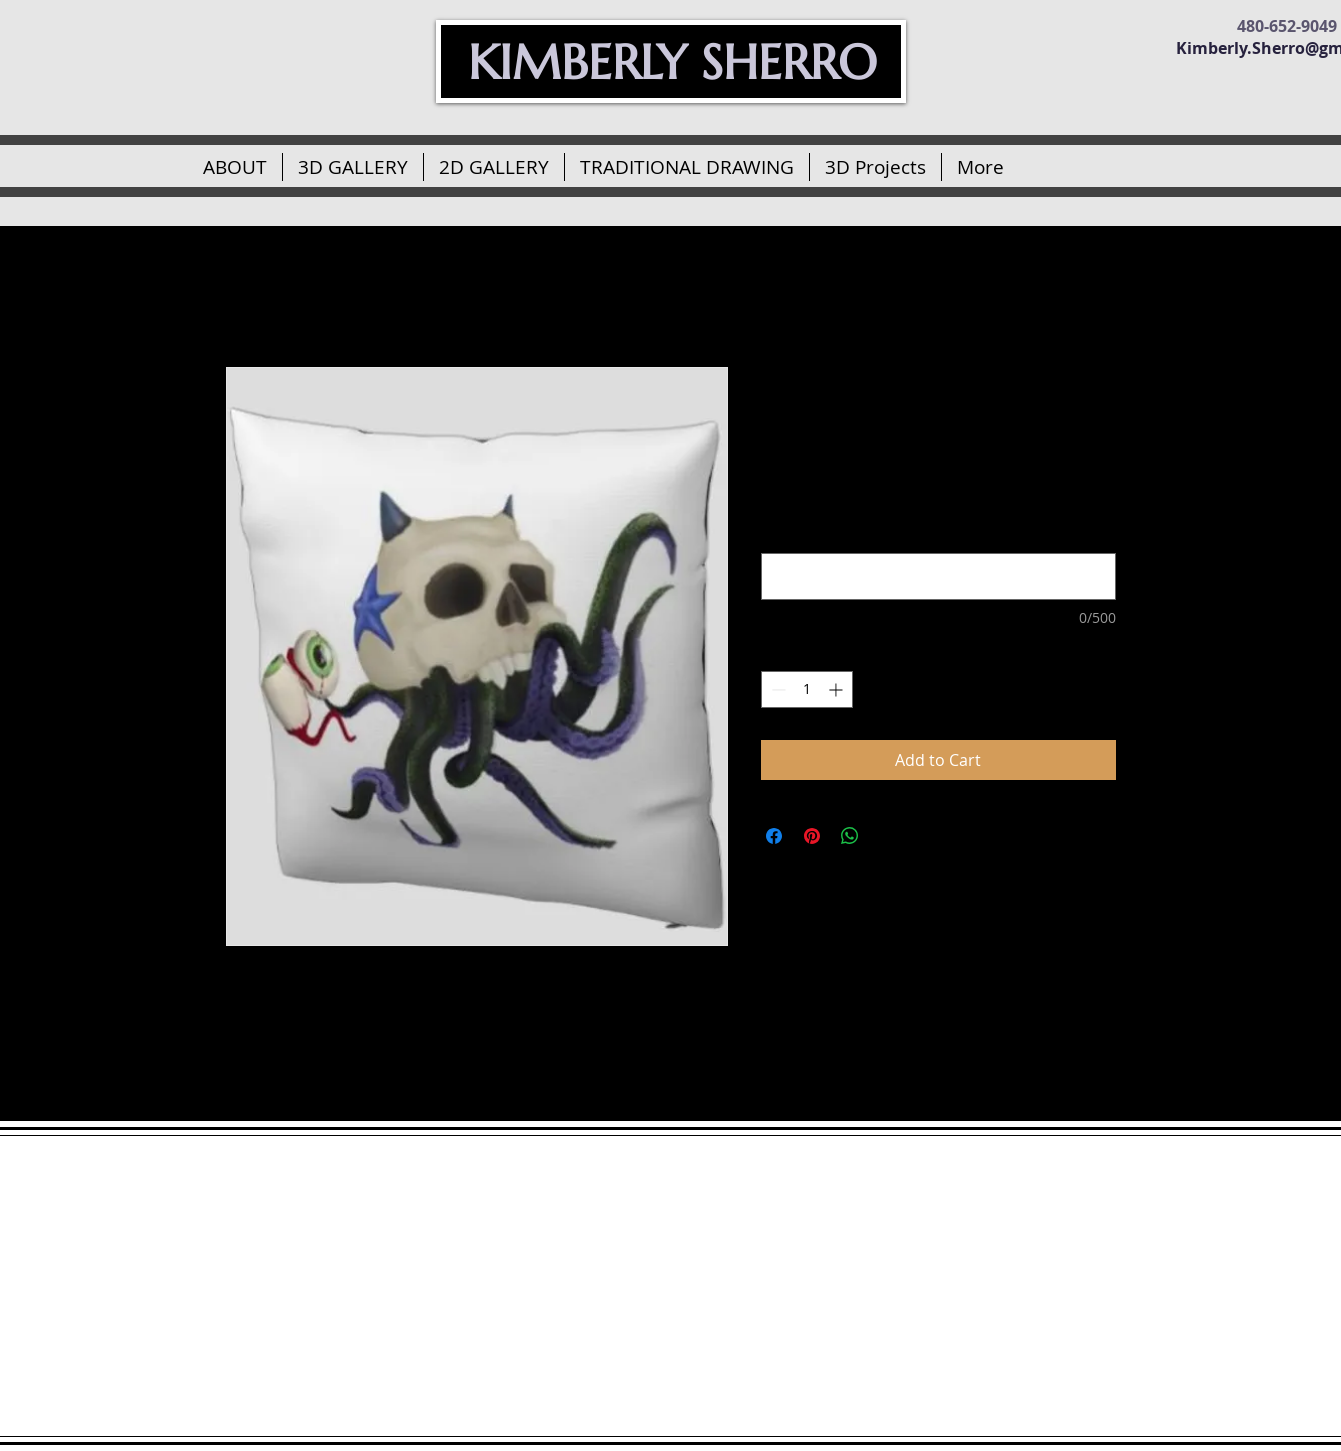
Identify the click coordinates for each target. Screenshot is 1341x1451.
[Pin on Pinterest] (812, 836)
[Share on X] (888, 836)
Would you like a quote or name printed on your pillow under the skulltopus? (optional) (922, 524)
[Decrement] (776, 689)
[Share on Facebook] (774, 836)
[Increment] (837, 689)
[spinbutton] (807, 689)
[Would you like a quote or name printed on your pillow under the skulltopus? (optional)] (938, 576)
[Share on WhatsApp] (850, 836)
